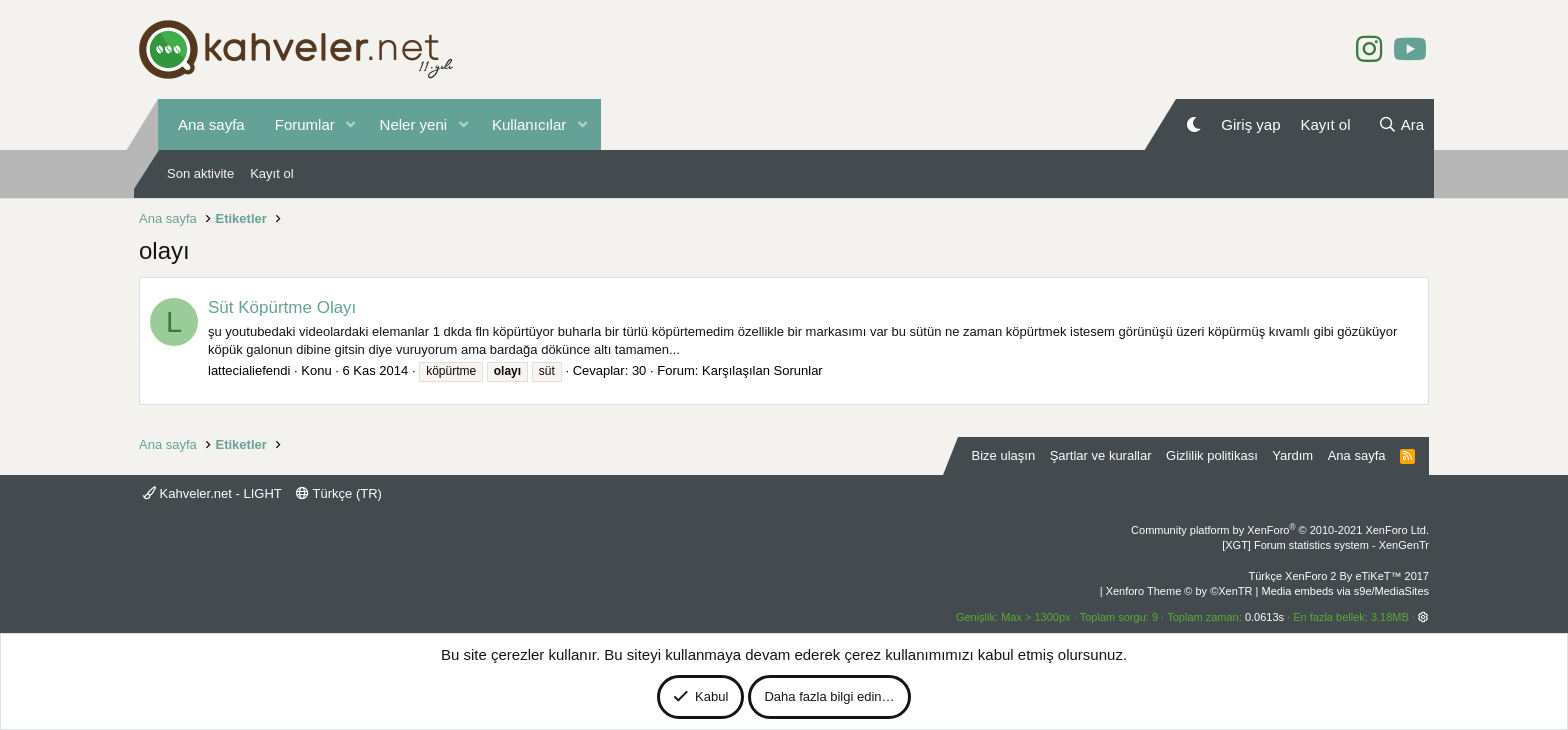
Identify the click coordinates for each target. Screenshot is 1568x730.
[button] (351, 124)
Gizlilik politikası (1212, 455)
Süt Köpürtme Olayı (282, 307)
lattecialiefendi (249, 370)
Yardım (1292, 455)
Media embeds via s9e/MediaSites (1345, 591)
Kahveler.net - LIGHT (212, 493)
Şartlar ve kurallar (1101, 455)
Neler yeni (414, 124)
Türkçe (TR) (339, 493)
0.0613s (1264, 617)
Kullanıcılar (529, 124)
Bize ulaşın (1004, 455)
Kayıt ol (271, 173)
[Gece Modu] (1193, 124)
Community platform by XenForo (1280, 530)
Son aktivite (200, 173)
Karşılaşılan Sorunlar (762, 370)
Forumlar (305, 124)
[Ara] (1401, 124)
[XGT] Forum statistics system (1325, 545)
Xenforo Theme (1179, 591)
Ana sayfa (211, 124)
